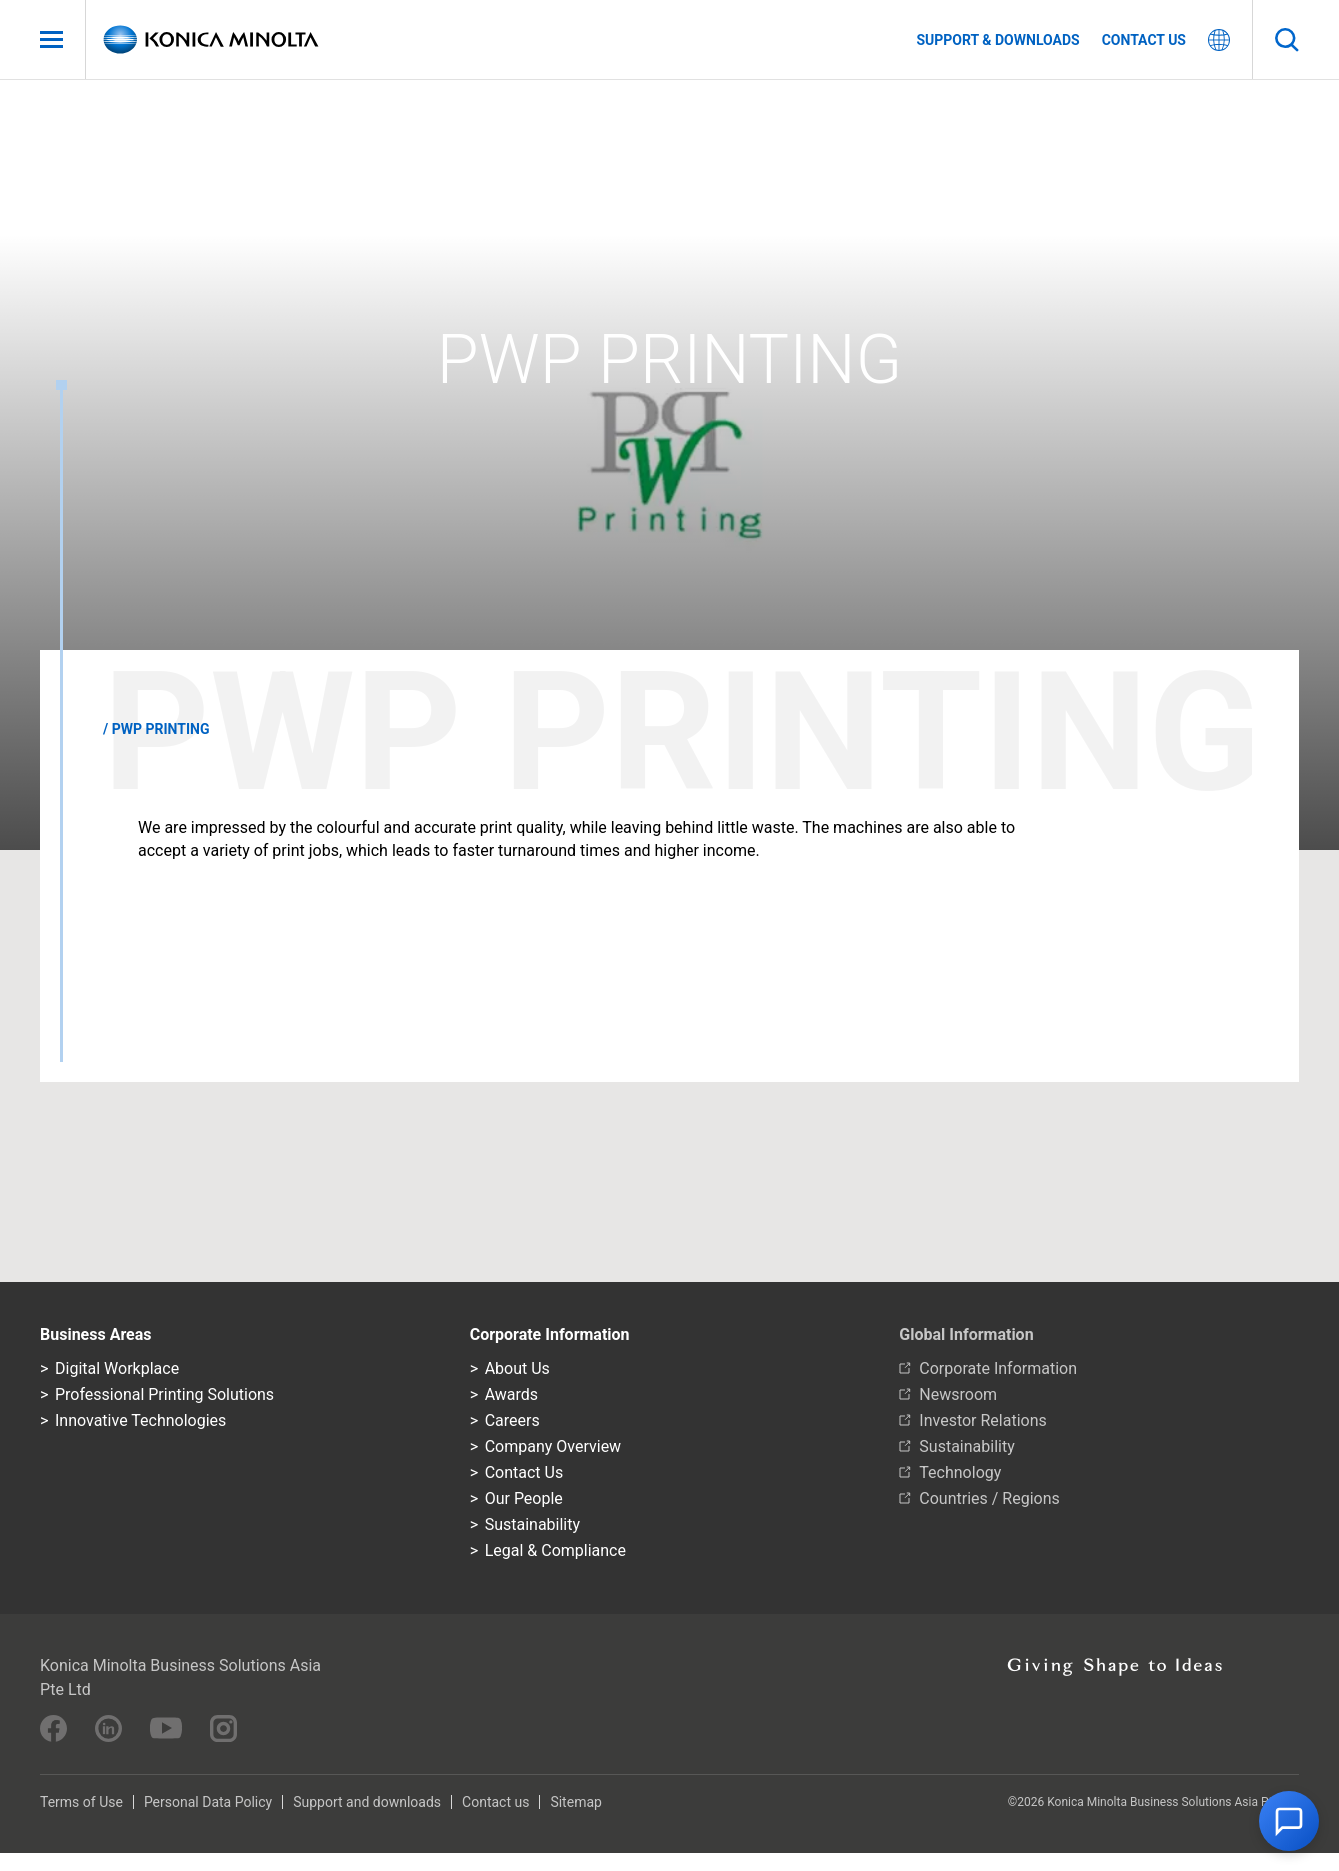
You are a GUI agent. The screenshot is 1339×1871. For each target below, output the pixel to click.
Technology (960, 1472)
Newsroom (958, 1394)
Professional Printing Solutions (164, 1394)
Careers (512, 1420)
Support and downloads (367, 1802)
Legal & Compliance (555, 1550)
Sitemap (575, 1802)
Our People (524, 1498)
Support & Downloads (997, 40)
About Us (517, 1368)
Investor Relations (982, 1420)
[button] (1289, 1821)
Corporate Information (998, 1368)
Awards (511, 1394)
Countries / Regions (989, 1498)
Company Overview (553, 1446)
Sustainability (532, 1524)
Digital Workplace (117, 1368)
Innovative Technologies (140, 1420)
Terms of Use (81, 1802)
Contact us (1144, 40)
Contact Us (524, 1472)
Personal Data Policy (208, 1802)
